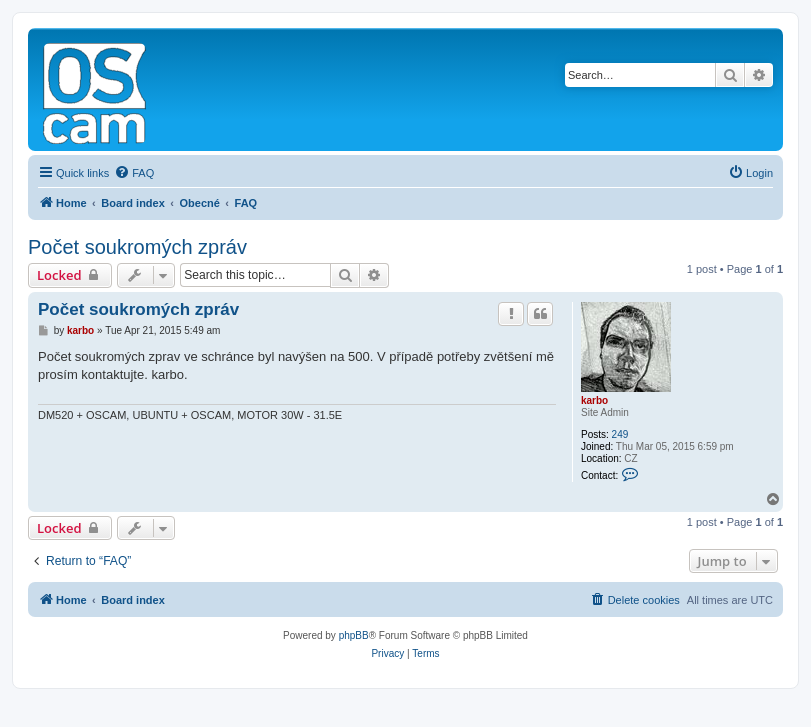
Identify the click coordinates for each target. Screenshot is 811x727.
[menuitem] (134, 173)
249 (620, 434)
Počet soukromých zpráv (137, 247)
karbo (594, 400)
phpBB (354, 635)
